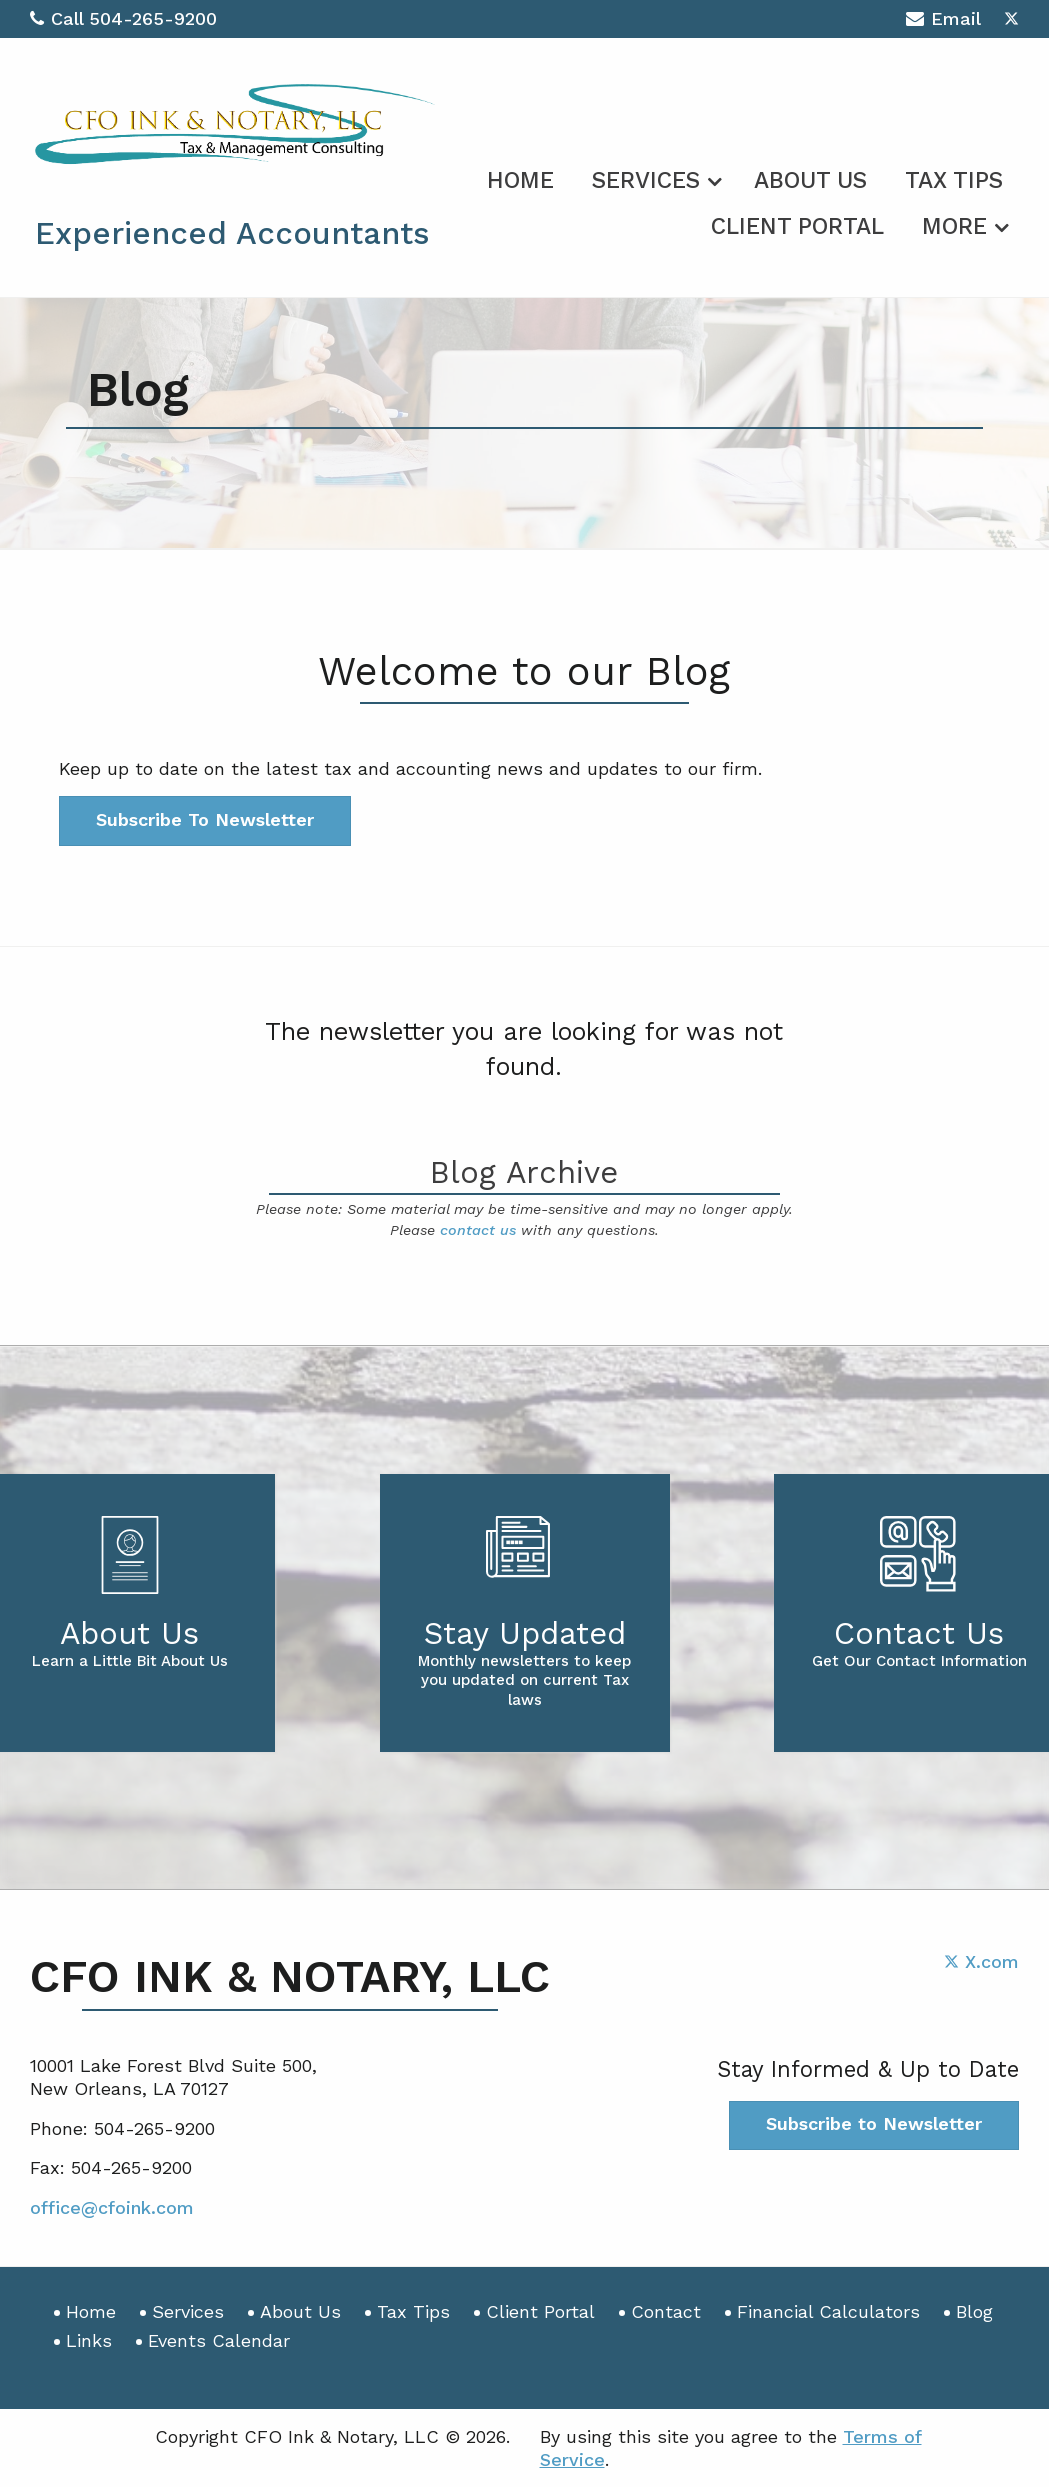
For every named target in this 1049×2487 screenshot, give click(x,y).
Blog (974, 2311)
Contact (666, 2311)
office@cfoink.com (112, 2207)
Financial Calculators (828, 2311)
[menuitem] (520, 177)
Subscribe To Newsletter (205, 819)
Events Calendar (219, 2340)
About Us (810, 180)
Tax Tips (954, 180)
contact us (478, 1230)
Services (646, 180)
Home (520, 180)
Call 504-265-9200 (123, 18)
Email (943, 21)
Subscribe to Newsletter (874, 2123)
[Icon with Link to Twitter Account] (1011, 18)
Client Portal (797, 226)
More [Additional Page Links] (954, 226)
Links (89, 2340)
